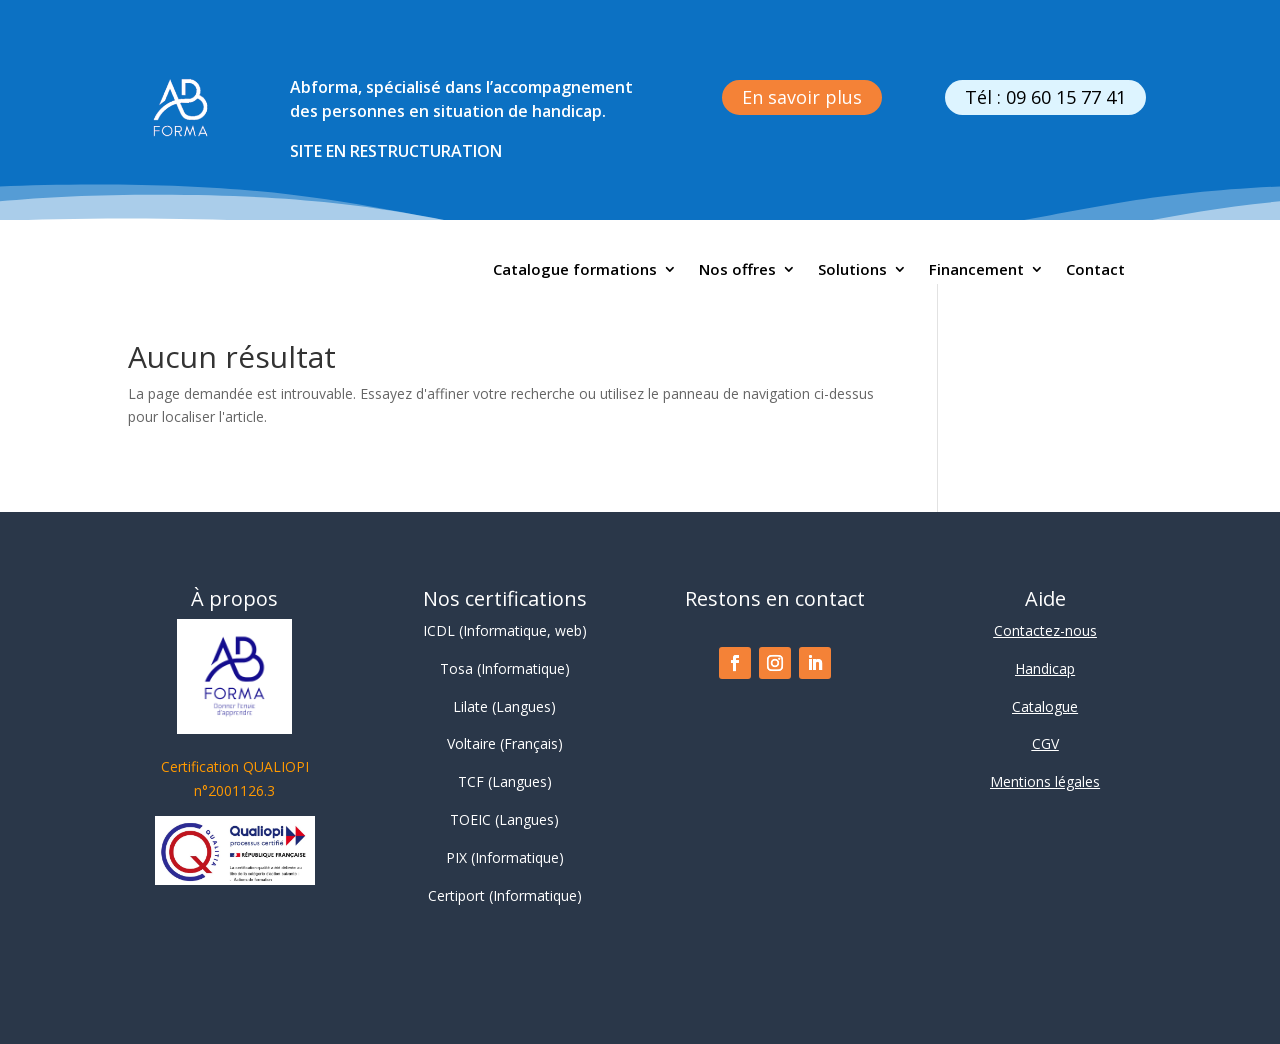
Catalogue (1045, 706)
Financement (976, 270)
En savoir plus (802, 97)
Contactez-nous (1045, 630)
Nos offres (737, 270)
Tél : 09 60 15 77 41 (1045, 97)
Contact (1095, 270)
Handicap (1045, 668)
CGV (1045, 743)
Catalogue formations (575, 270)
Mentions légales (1045, 781)
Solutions (852, 270)
